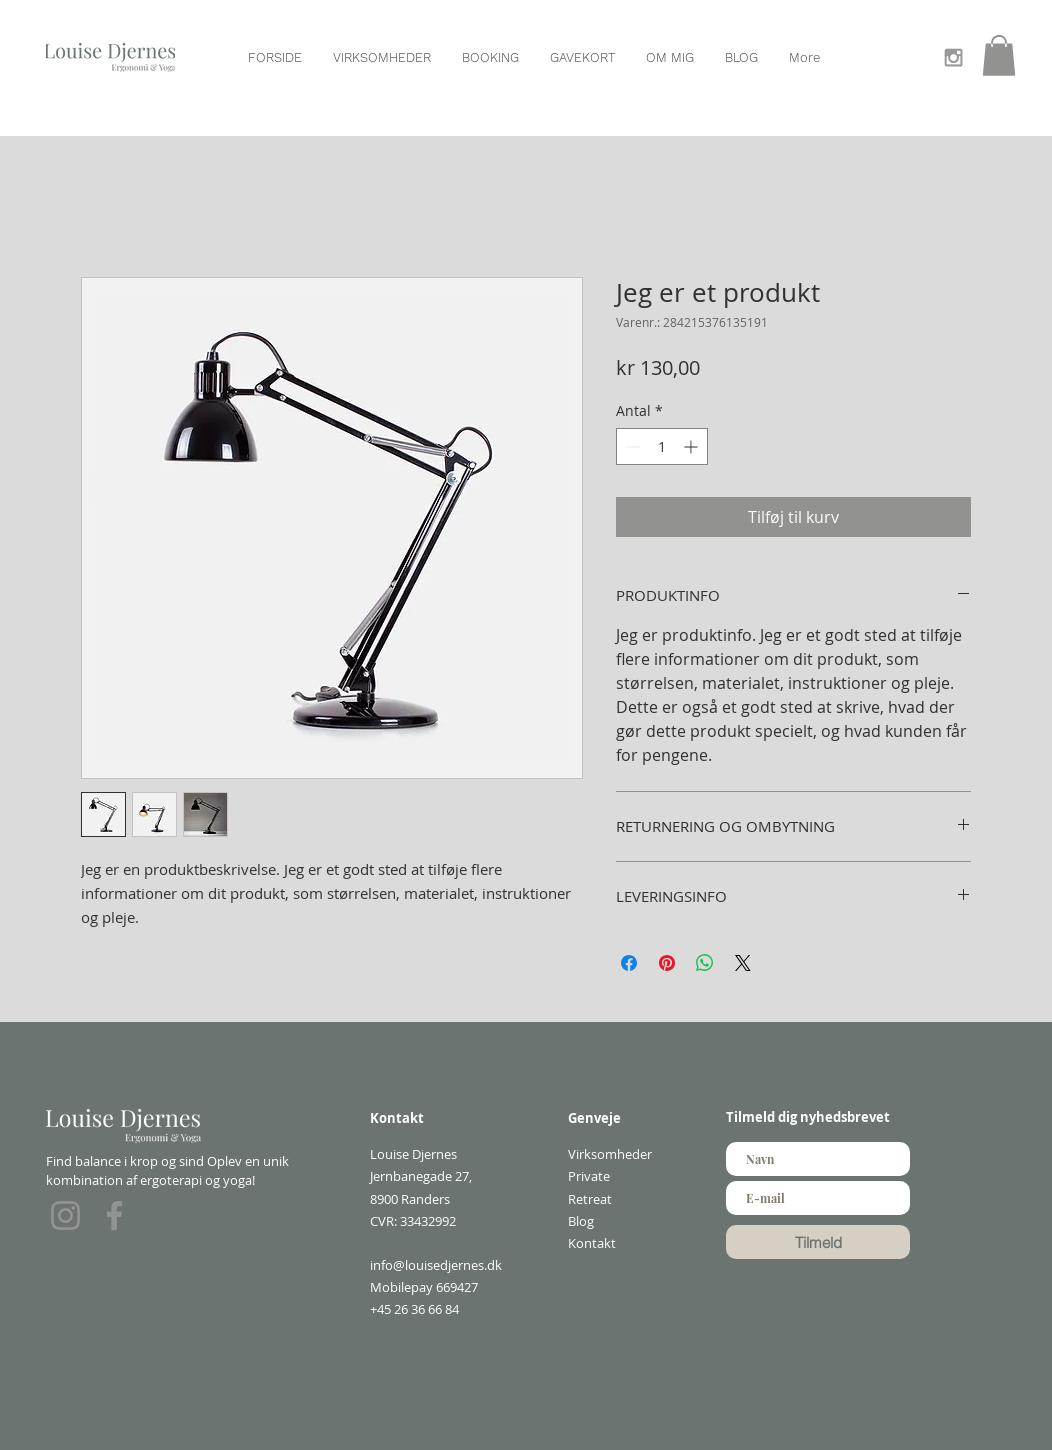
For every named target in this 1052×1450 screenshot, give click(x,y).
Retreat (590, 1199)
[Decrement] (631, 446)
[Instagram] (65, 1215)
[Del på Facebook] (629, 963)
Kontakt (592, 1243)
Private (589, 1176)
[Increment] (692, 446)
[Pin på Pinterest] (667, 963)
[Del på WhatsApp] (705, 963)
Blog (581, 1221)
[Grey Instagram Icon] (953, 57)
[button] (999, 55)
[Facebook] (114, 1215)
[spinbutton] (662, 446)
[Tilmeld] (818, 1242)
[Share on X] (743, 963)
